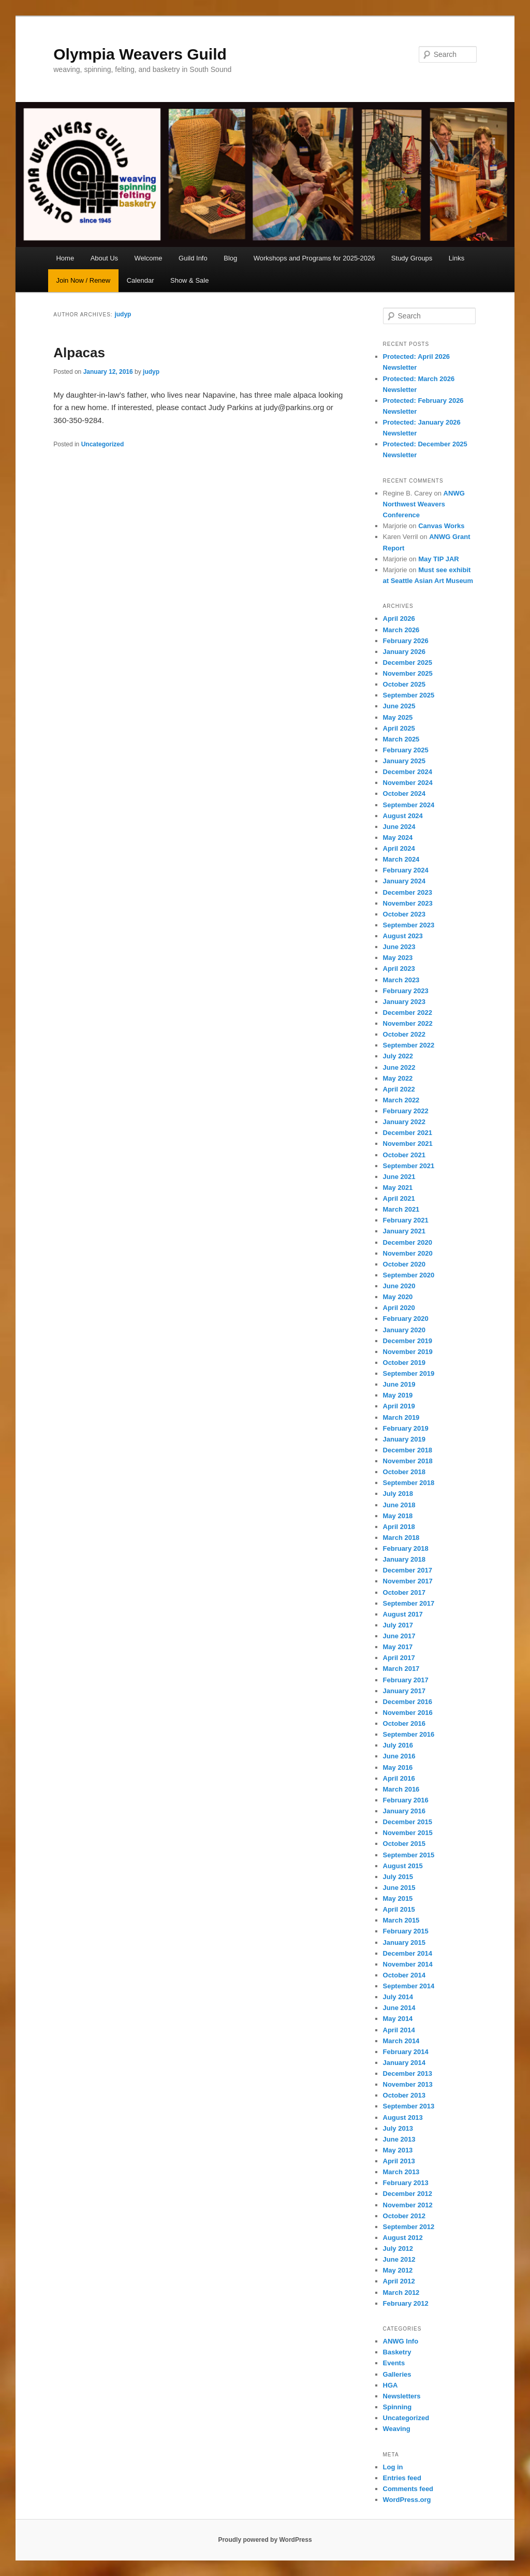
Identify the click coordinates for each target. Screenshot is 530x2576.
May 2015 (398, 1898)
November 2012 (408, 2205)
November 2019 (408, 1352)
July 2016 (398, 1745)
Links (456, 258)
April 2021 (399, 1198)
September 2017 (409, 1603)
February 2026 (406, 641)
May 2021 (398, 1187)
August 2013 (403, 2117)
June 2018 (399, 1505)
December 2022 (407, 1012)
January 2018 (404, 1559)
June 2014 (399, 2008)
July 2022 (398, 1056)
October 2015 (404, 1843)
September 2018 (409, 1483)
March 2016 (401, 1789)
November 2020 (408, 1253)
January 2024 (404, 881)
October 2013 (404, 2095)
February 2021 (406, 1220)
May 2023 (398, 958)
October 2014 (404, 1975)
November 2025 (408, 673)
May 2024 (398, 837)
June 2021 (399, 1177)
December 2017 (407, 1570)
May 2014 (398, 2018)
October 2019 (404, 1362)
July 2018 (398, 1493)
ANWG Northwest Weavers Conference (424, 504)
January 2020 (404, 1330)
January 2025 (404, 761)
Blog (230, 258)
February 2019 (406, 1428)
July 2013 (398, 2128)
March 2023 (401, 980)
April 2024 (399, 848)
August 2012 (403, 2238)
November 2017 (408, 1581)
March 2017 (401, 1668)
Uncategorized (102, 444)
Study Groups (412, 258)
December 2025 (407, 662)
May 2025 (398, 717)
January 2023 (404, 1002)
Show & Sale (189, 280)
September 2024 (409, 805)
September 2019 (409, 1373)
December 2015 (407, 1822)
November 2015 (408, 1833)
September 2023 (409, 925)
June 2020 (399, 1286)
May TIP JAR (438, 559)
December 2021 (407, 1133)
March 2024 (401, 859)
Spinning (397, 2407)
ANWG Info (401, 2341)
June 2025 (399, 706)
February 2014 (406, 2052)
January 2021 (404, 1231)
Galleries (397, 2374)
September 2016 (409, 1734)
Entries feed (402, 2478)
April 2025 (399, 728)
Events (394, 2363)
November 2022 (408, 1023)
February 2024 (406, 870)
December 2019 (407, 1341)
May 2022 (398, 1078)
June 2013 (399, 2139)
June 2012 (399, 2259)
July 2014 (398, 1997)
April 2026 (399, 618)
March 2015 (401, 1920)
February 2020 (406, 1318)
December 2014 (407, 1953)
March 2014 (401, 2041)
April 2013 (399, 2161)
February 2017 (406, 1680)
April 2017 (399, 1658)
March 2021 (401, 1209)
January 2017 (404, 1691)
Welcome (149, 258)
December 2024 (407, 772)
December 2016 (407, 1702)
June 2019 (399, 1384)
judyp (122, 314)
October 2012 (404, 2216)
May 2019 (398, 1395)
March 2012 (401, 2292)
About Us (104, 258)
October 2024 (404, 793)
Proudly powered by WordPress (265, 2539)
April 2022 (399, 1089)
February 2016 (406, 1800)
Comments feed (408, 2489)
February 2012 (406, 2303)
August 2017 (403, 1614)
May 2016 (398, 1767)
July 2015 (398, 1877)
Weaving (396, 2429)
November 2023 (408, 903)
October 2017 (404, 1592)
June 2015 (399, 1887)
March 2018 (401, 1537)
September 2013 (409, 2106)
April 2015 (399, 1909)
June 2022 (399, 1067)
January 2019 (404, 1439)
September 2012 (409, 2227)
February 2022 (406, 1111)
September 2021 (409, 1166)
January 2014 (404, 2062)
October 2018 (404, 1472)
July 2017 (398, 1625)
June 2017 (399, 1636)
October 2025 (404, 684)
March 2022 (401, 1100)
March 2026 (401, 630)
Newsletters (402, 2396)
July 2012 (398, 2248)
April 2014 (399, 2030)
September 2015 (409, 1855)
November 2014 (408, 1964)
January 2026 (404, 652)
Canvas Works (441, 526)
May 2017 (398, 1647)
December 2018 (407, 1450)
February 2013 (406, 2183)
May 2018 (398, 1516)
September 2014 (409, 1986)
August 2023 (403, 936)
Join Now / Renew (83, 280)
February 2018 (406, 1548)
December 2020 (407, 1242)
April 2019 (399, 1406)
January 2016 (404, 1811)
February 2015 (406, 1931)
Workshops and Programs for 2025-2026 (314, 258)
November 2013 (408, 2084)
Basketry (397, 2352)
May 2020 (398, 1297)
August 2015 (403, 1866)
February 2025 (406, 750)
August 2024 (403, 816)
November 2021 (408, 1143)
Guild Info (193, 258)
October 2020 (404, 1264)
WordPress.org (407, 2500)
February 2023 (406, 991)
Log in (393, 2467)
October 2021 (404, 1155)
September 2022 (409, 1045)
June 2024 (399, 827)
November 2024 (408, 783)
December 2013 (407, 2073)
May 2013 (398, 2150)
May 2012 (398, 2270)
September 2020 (409, 1275)
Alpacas (79, 352)
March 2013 (401, 2172)
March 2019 (401, 1417)
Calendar (140, 280)
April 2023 (399, 968)
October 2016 (404, 1723)
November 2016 (408, 1712)
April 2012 (399, 2281)
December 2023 (407, 892)
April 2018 (399, 1527)
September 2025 (409, 695)
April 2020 (399, 1308)
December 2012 (407, 2193)
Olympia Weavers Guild (140, 54)
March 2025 (401, 739)
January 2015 (404, 1942)
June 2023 (399, 947)
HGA (390, 2385)
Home (65, 258)
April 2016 (399, 1778)
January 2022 (404, 1122)
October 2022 (404, 1034)
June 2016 (399, 1756)
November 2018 (408, 1461)
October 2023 (404, 914)
